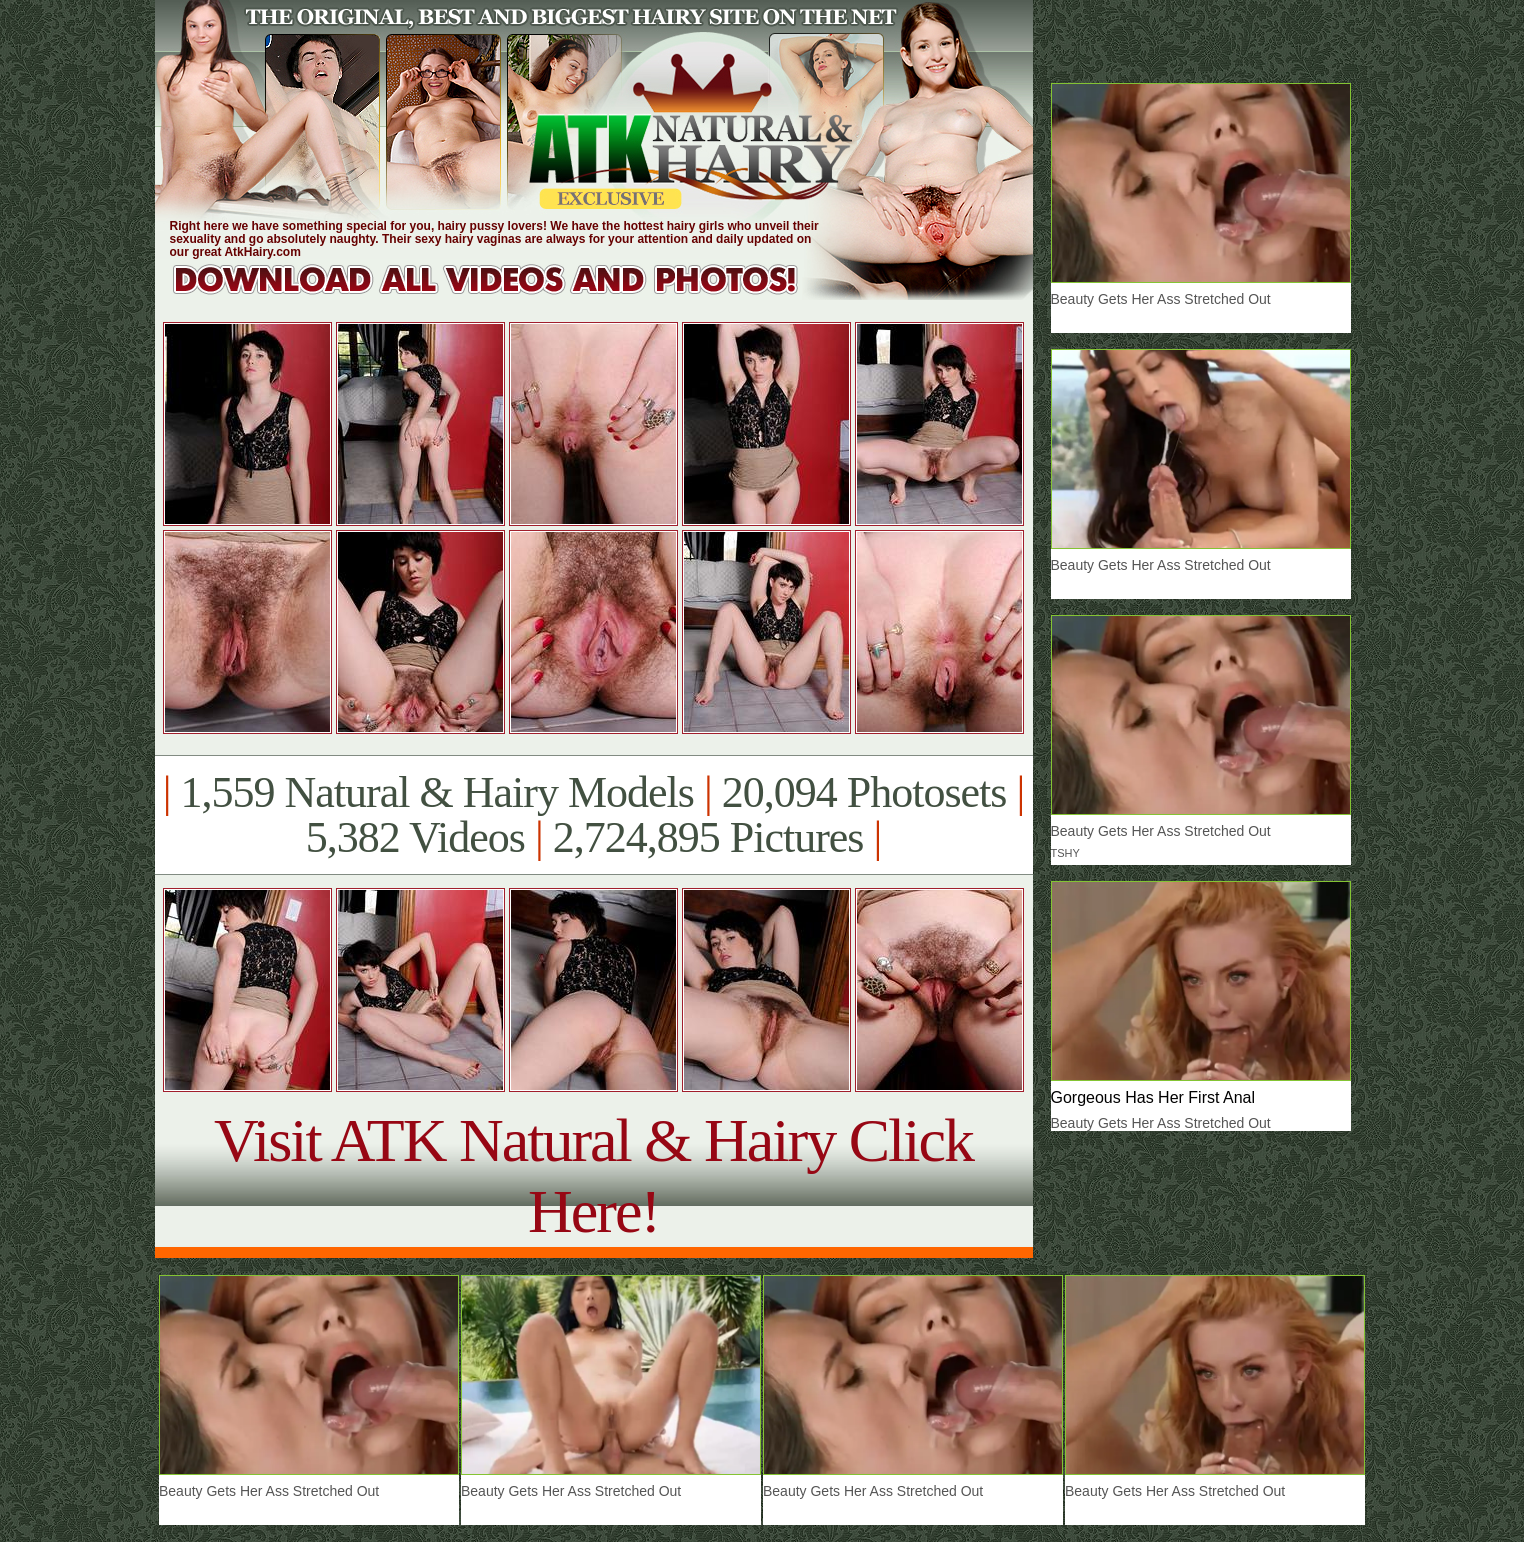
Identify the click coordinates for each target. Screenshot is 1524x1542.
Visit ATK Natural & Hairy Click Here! (593, 1175)
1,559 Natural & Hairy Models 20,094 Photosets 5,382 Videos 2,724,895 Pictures (593, 815)
